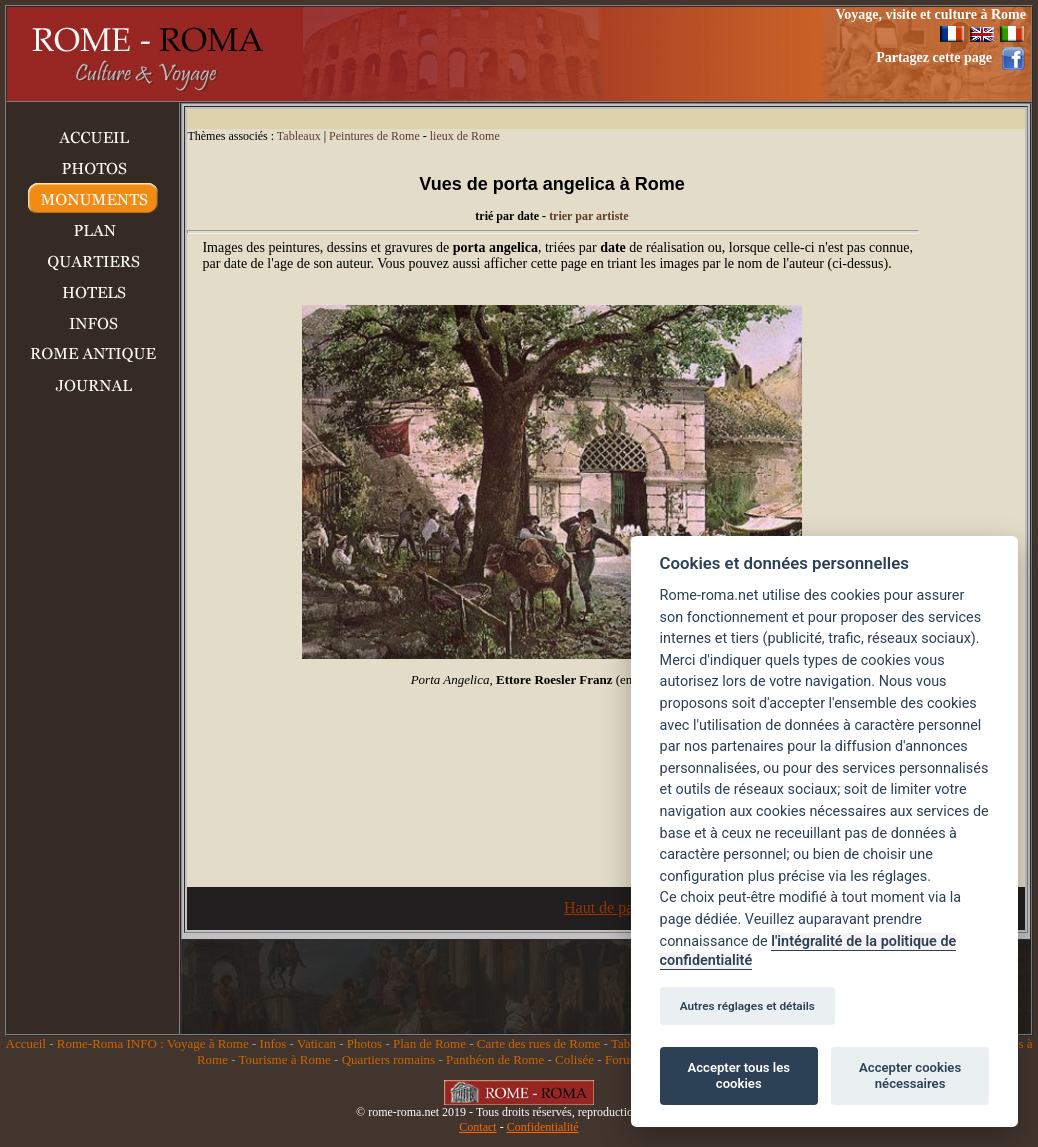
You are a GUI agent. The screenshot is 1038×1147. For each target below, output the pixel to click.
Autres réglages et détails (747, 1006)
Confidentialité (543, 1127)
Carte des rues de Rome (538, 1043)
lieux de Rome (465, 136)
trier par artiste (589, 216)
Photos (364, 1043)
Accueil (26, 1043)
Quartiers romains (389, 1059)
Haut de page (606, 907)
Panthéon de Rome (495, 1059)
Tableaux (299, 136)
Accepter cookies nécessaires (910, 1075)
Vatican (316, 1043)
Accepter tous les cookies (739, 1075)
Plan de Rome (429, 1043)
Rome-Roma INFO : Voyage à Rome (153, 1043)
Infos (273, 1043)
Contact (477, 1127)
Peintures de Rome (374, 136)
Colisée (574, 1059)
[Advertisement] (542, 54)
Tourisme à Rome (285, 1059)
